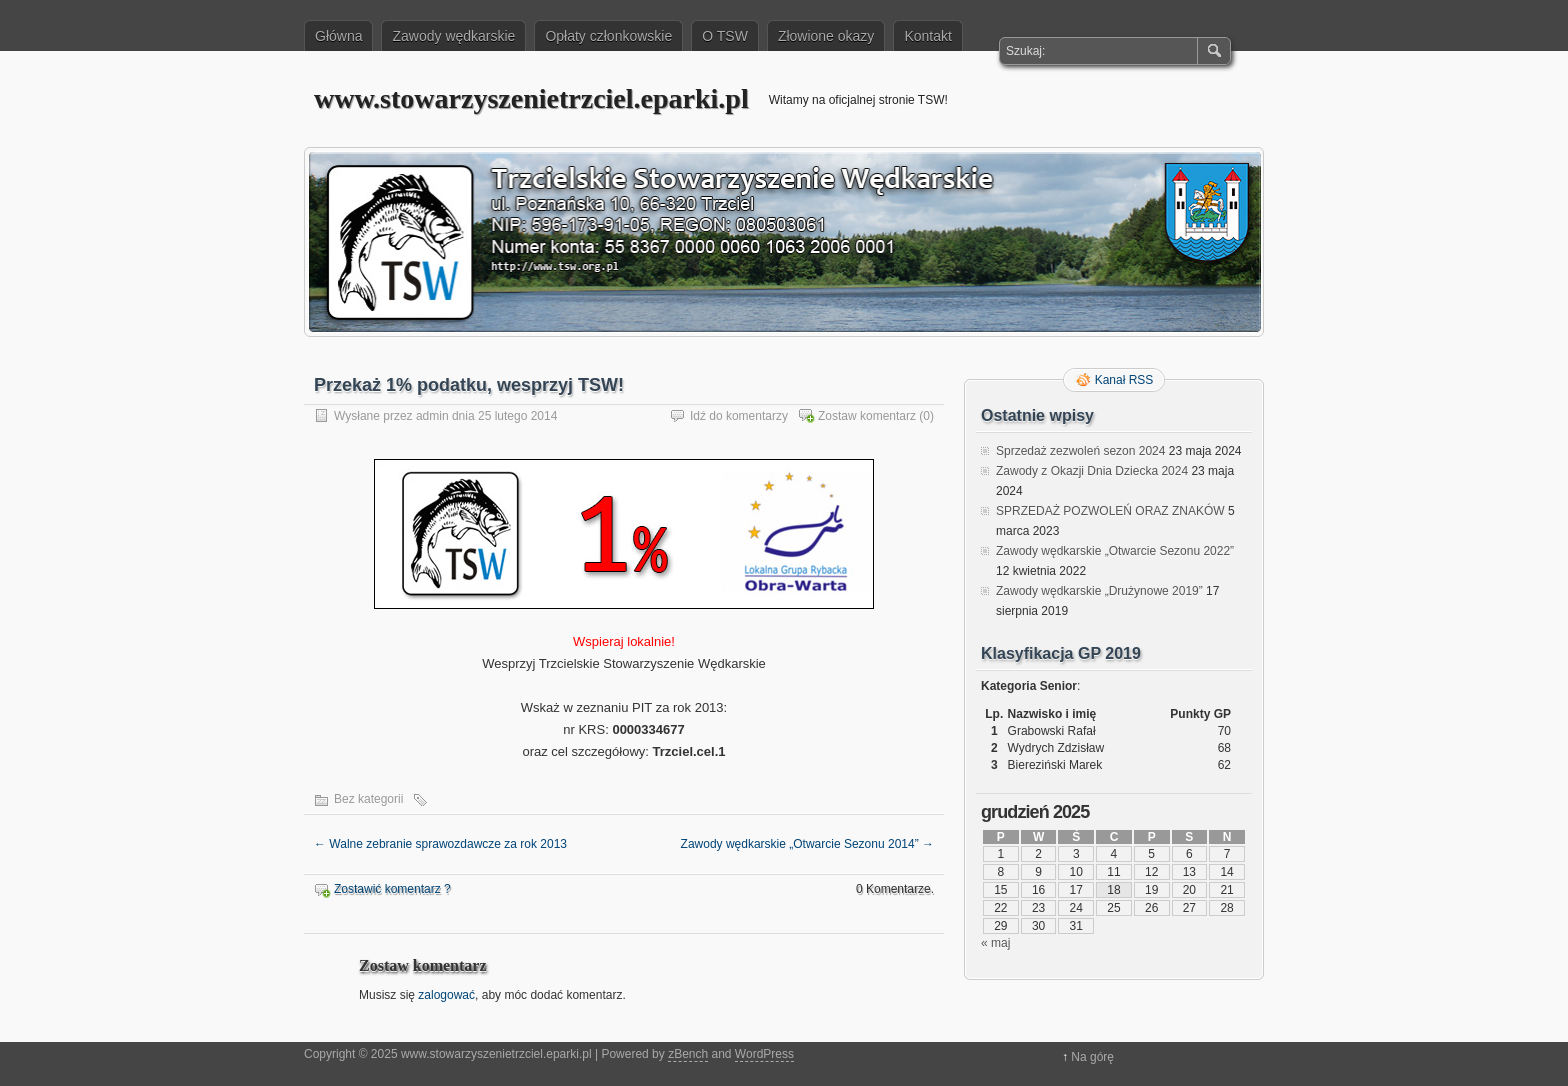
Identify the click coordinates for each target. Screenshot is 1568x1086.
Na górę (1092, 1057)
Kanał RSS (1124, 380)
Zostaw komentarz (867, 416)
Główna (338, 36)
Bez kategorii (368, 799)
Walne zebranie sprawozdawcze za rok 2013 (440, 844)
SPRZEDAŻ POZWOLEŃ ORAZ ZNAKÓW (1110, 511)
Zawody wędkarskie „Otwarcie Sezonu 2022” (1115, 551)
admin (432, 416)
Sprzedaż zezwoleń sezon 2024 (1080, 451)
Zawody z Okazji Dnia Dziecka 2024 (1092, 471)
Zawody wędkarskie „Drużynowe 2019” (1099, 591)
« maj (995, 943)
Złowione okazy (826, 36)
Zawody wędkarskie (453, 36)
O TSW (725, 36)
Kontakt (927, 36)
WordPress (764, 1054)
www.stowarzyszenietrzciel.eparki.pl (531, 98)
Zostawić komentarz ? (392, 889)
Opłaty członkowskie (608, 36)
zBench (688, 1054)
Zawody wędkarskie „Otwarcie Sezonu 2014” (807, 844)
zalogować (446, 995)
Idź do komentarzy (739, 416)
